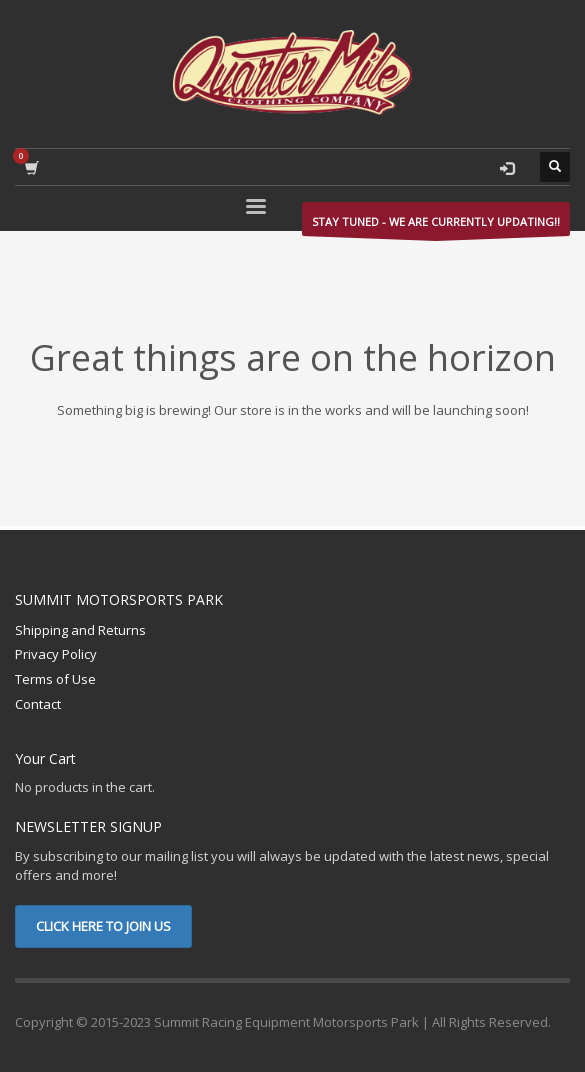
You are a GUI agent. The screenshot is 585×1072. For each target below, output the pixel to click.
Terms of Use (55, 679)
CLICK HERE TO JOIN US (103, 926)
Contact (38, 704)
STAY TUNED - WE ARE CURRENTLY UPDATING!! (436, 225)
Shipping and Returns (80, 630)
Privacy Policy (56, 654)
